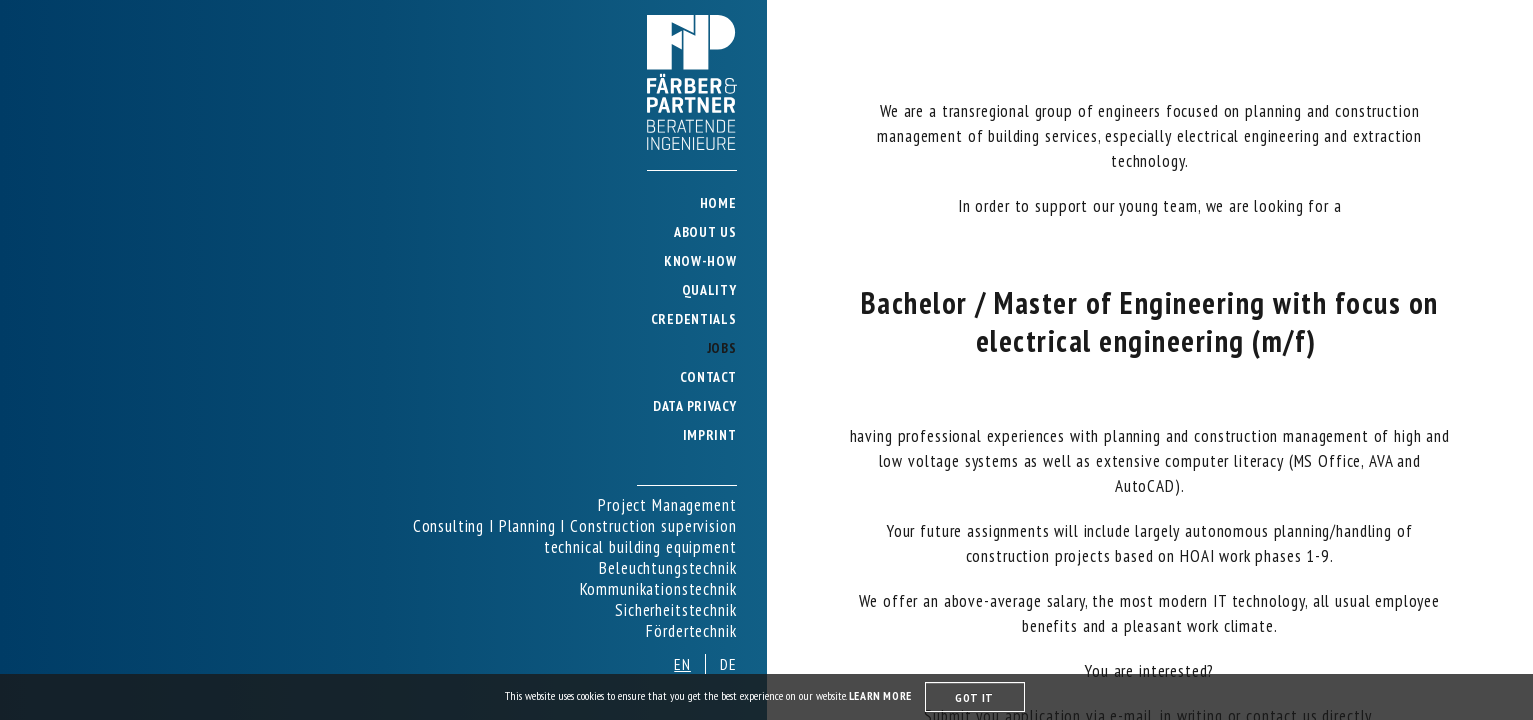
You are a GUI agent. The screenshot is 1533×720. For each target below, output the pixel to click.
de (728, 664)
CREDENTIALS (694, 319)
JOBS (722, 348)
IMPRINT (710, 435)
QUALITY (709, 290)
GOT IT (974, 697)
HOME (718, 203)
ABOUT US (705, 232)
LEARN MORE (882, 695)
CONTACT (708, 377)
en (682, 664)
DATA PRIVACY (694, 406)
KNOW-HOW (700, 261)
